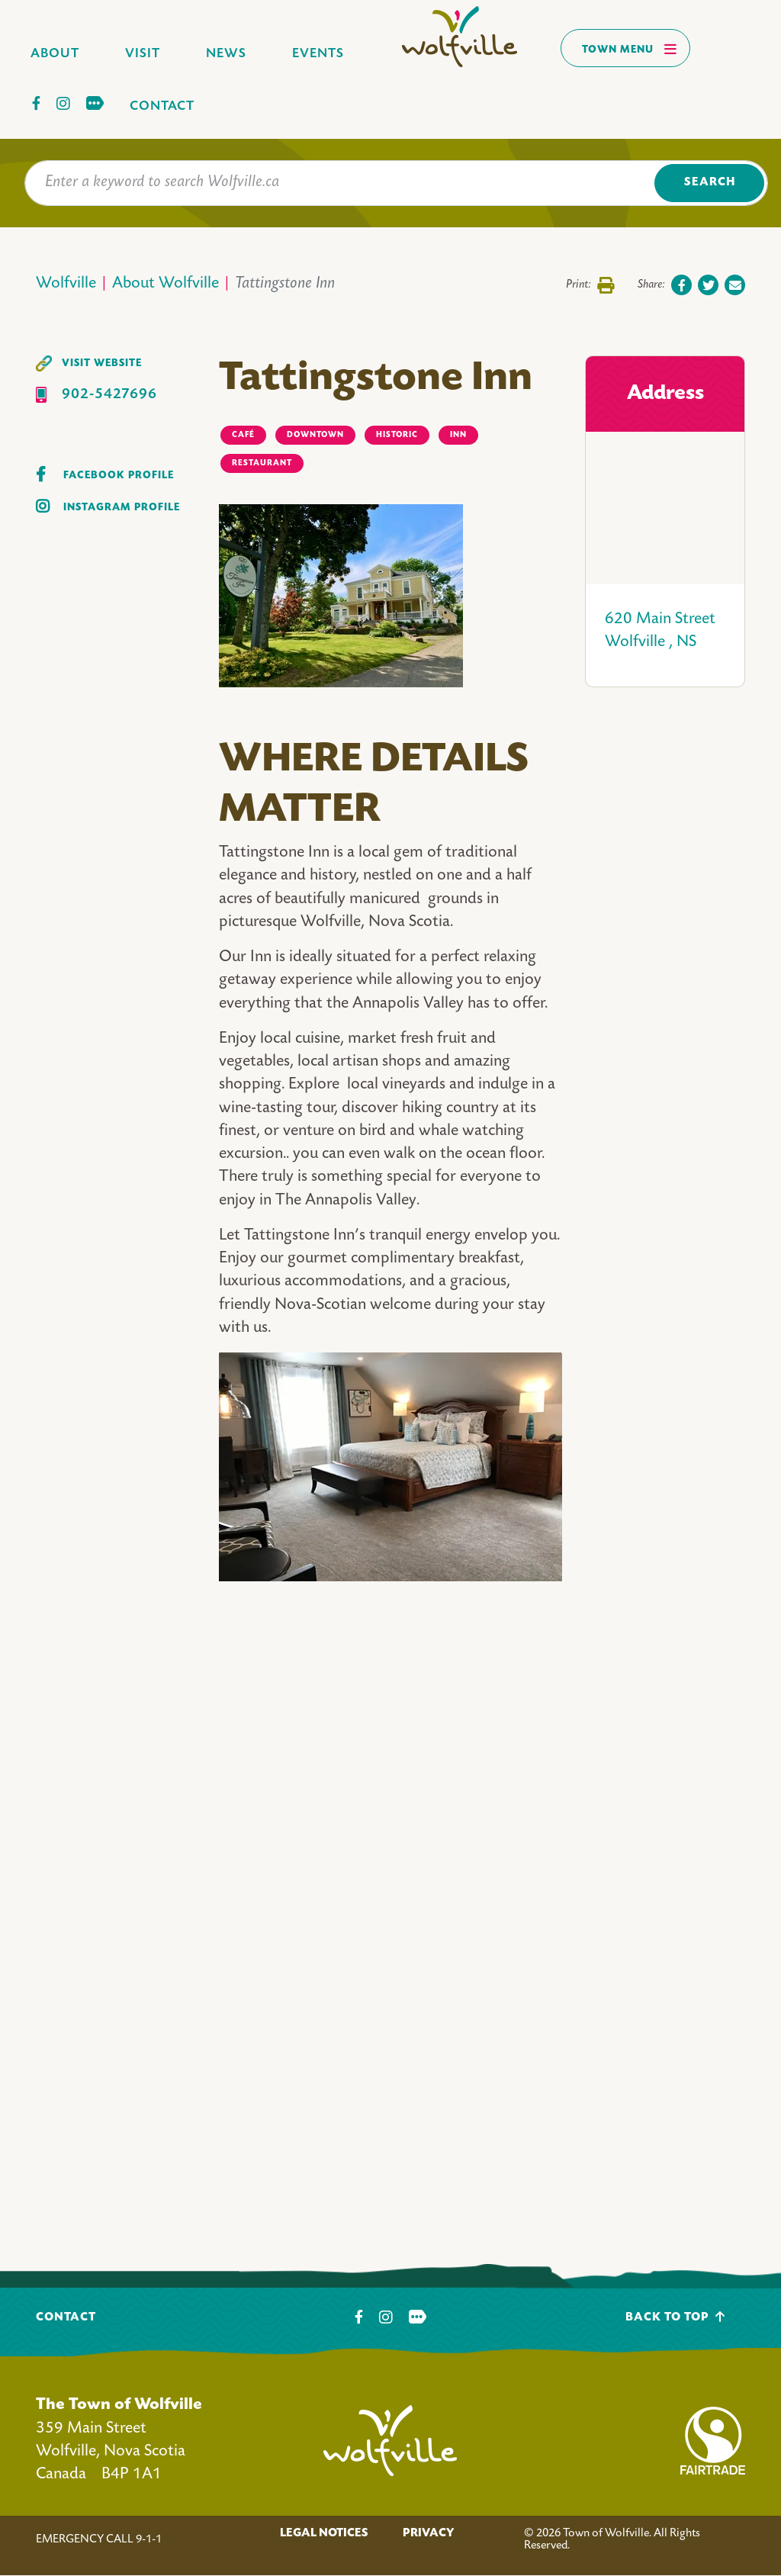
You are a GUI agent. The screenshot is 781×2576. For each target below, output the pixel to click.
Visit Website (102, 363)
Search (709, 182)
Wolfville (66, 284)
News (226, 53)
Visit (142, 53)
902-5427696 (109, 395)
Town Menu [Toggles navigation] (629, 49)
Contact (162, 106)
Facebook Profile (118, 476)
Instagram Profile (121, 508)
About (55, 53)
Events (318, 53)
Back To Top (675, 2317)
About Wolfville (165, 284)
